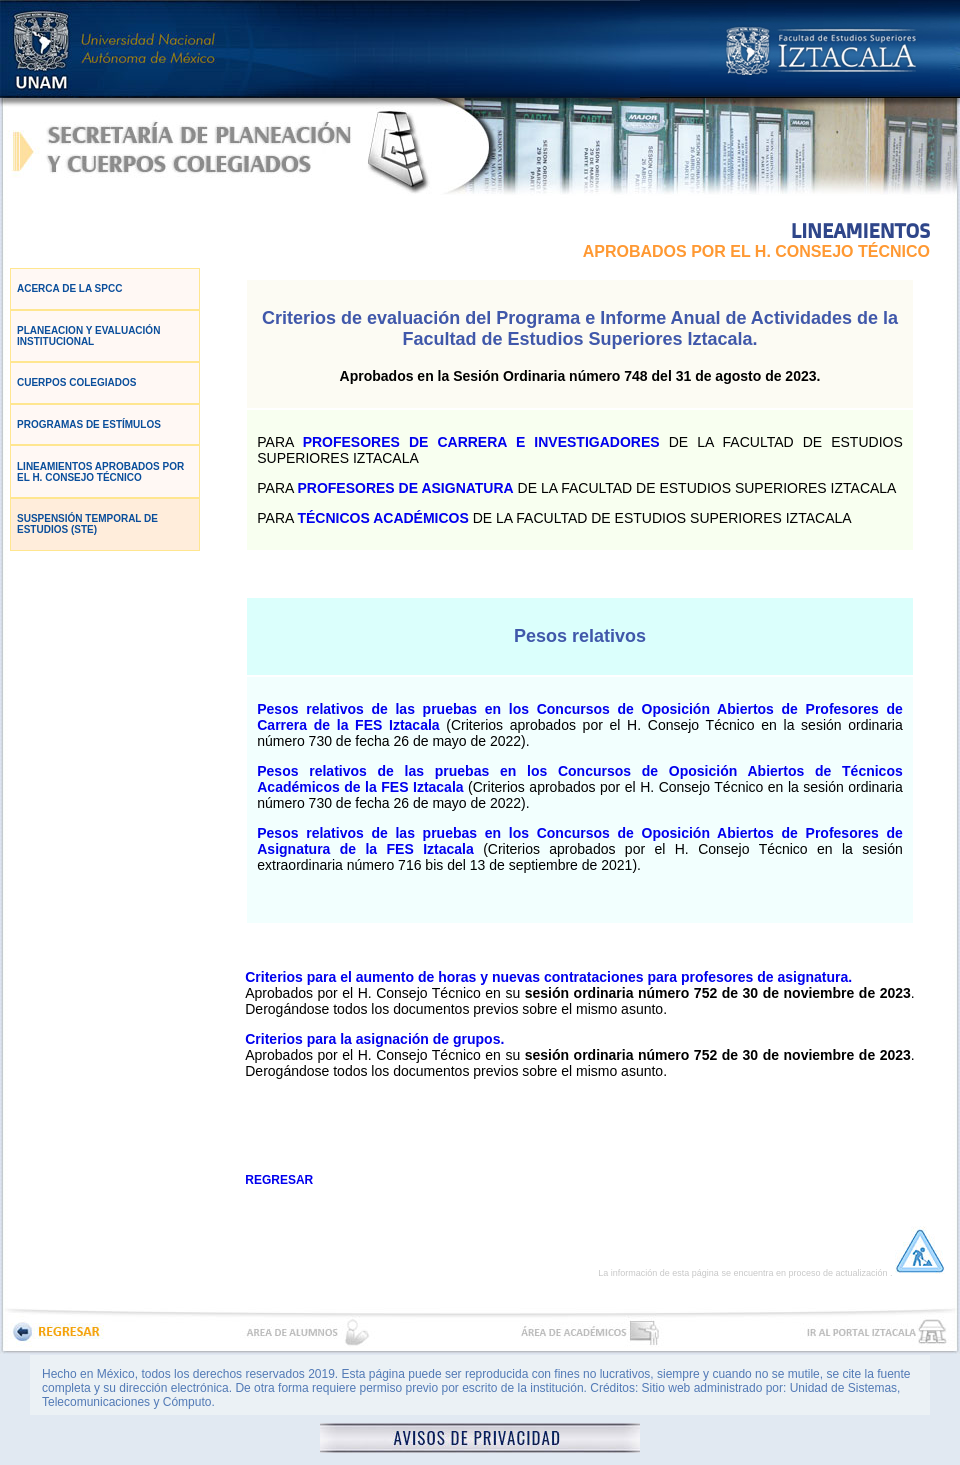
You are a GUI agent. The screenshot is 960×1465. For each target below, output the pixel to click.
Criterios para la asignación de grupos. (374, 1039)
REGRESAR (279, 1180)
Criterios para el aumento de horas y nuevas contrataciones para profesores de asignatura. (548, 977)
